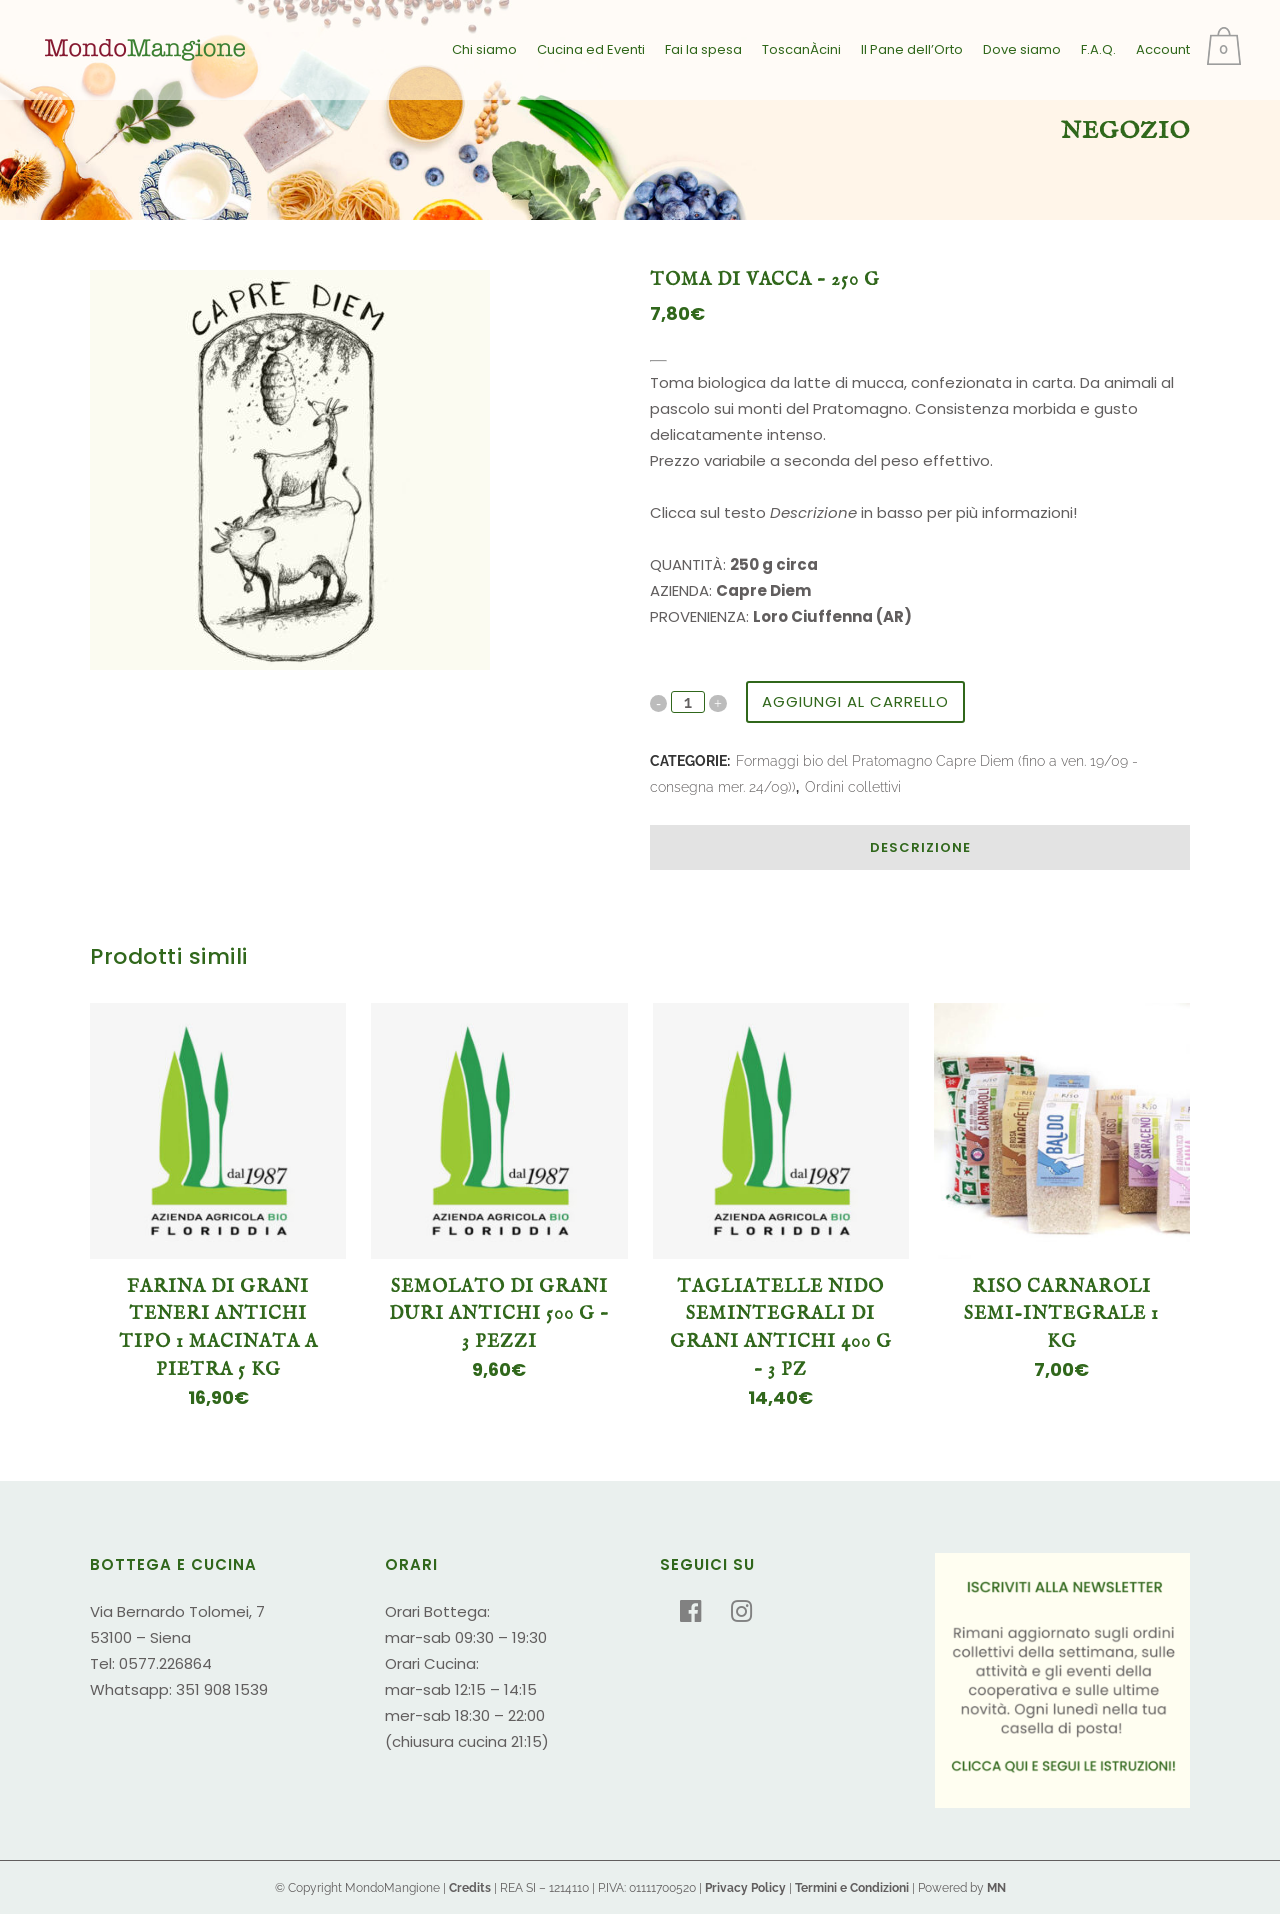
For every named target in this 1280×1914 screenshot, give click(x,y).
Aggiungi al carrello (855, 701)
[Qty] (688, 702)
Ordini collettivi (853, 787)
